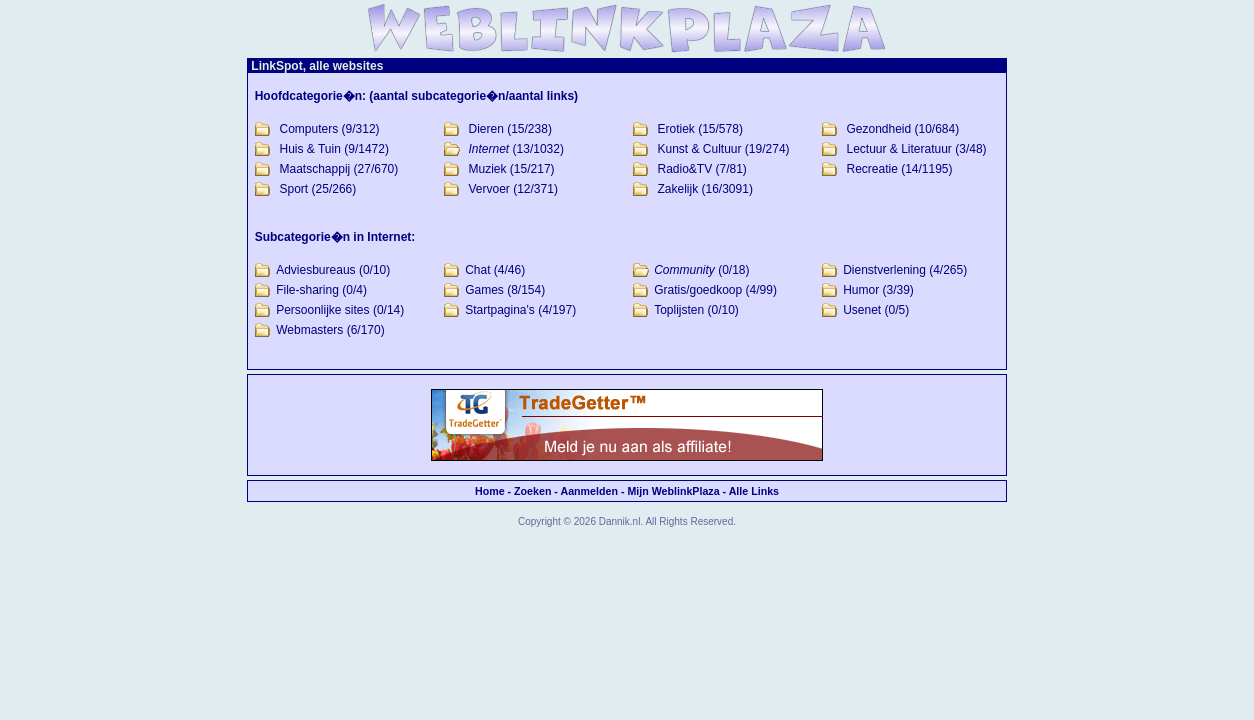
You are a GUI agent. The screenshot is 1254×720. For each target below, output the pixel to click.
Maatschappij (315, 169)
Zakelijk (677, 189)
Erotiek (675, 129)
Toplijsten (679, 310)
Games (484, 290)
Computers (309, 129)
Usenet (862, 310)
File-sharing (307, 290)
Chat (477, 270)
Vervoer (489, 189)
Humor (861, 290)
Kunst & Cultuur (699, 149)
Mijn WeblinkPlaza (673, 491)
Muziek (488, 169)
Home (490, 491)
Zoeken (532, 491)
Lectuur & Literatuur (898, 149)
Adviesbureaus (315, 270)
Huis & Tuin (310, 149)
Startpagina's (500, 310)
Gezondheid (878, 129)
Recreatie (871, 169)
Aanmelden (588, 491)
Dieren (486, 129)
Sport (294, 189)
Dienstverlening (884, 270)
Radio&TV (684, 169)
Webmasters (309, 330)
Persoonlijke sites (322, 310)
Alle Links (754, 491)
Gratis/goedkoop (698, 290)
